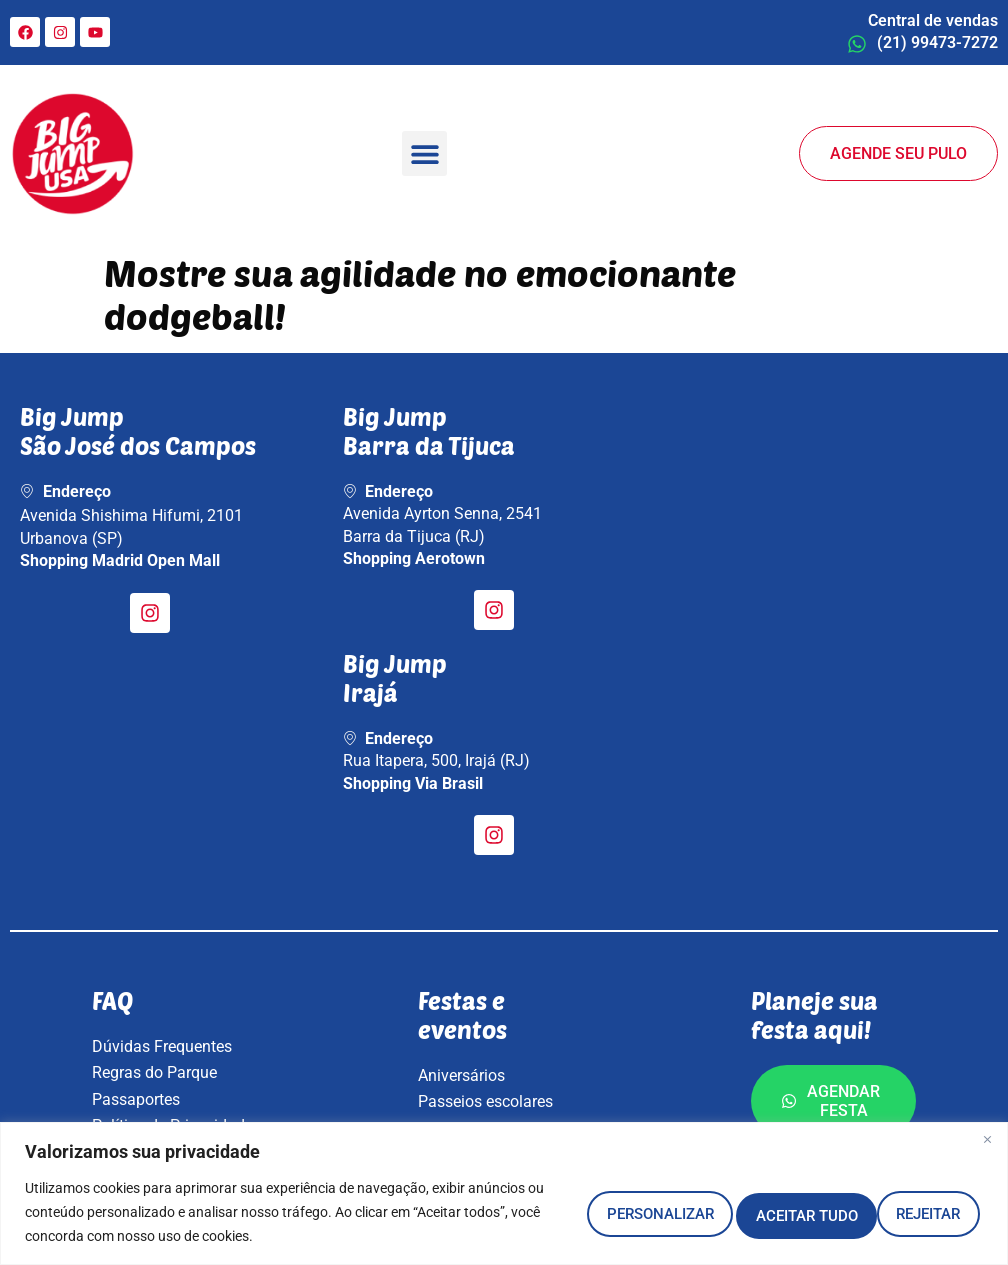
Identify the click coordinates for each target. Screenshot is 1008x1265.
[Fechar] (987, 1139)
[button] (424, 153)
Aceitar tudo (896, 1211)
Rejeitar (733, 1211)
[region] (504, 1193)
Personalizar (566, 1211)
